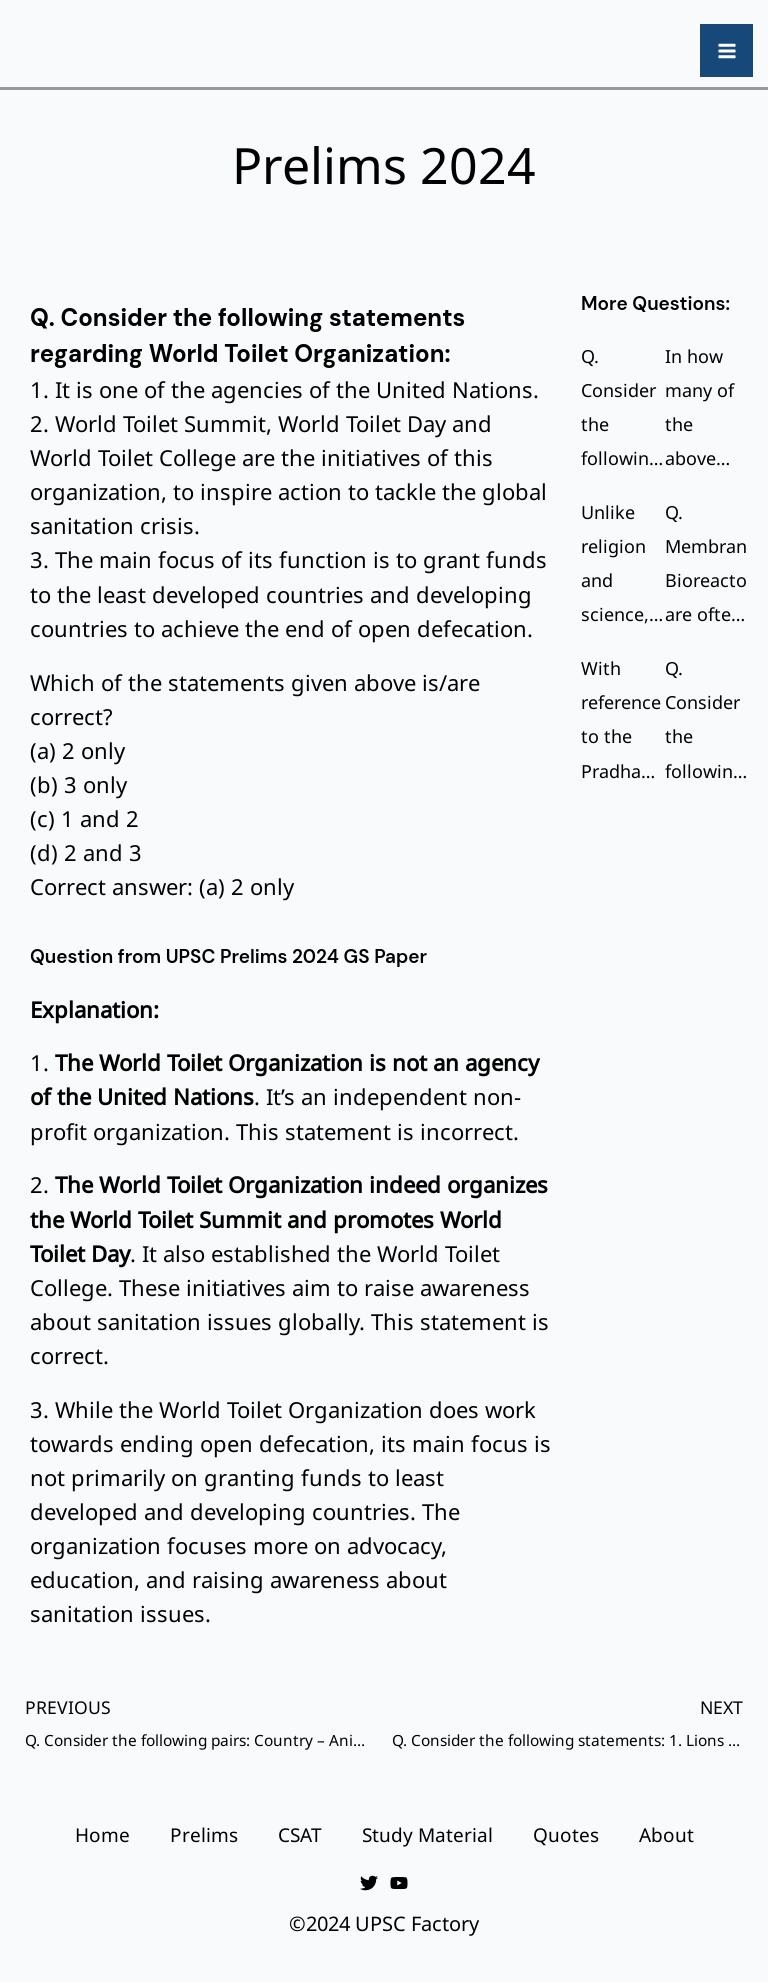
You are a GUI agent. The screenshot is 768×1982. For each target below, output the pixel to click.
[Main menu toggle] (726, 50)
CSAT (300, 1835)
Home (102, 1835)
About (666, 1835)
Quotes (566, 1835)
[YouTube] (399, 1883)
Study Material (427, 1835)
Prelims (204, 1835)
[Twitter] (369, 1883)
